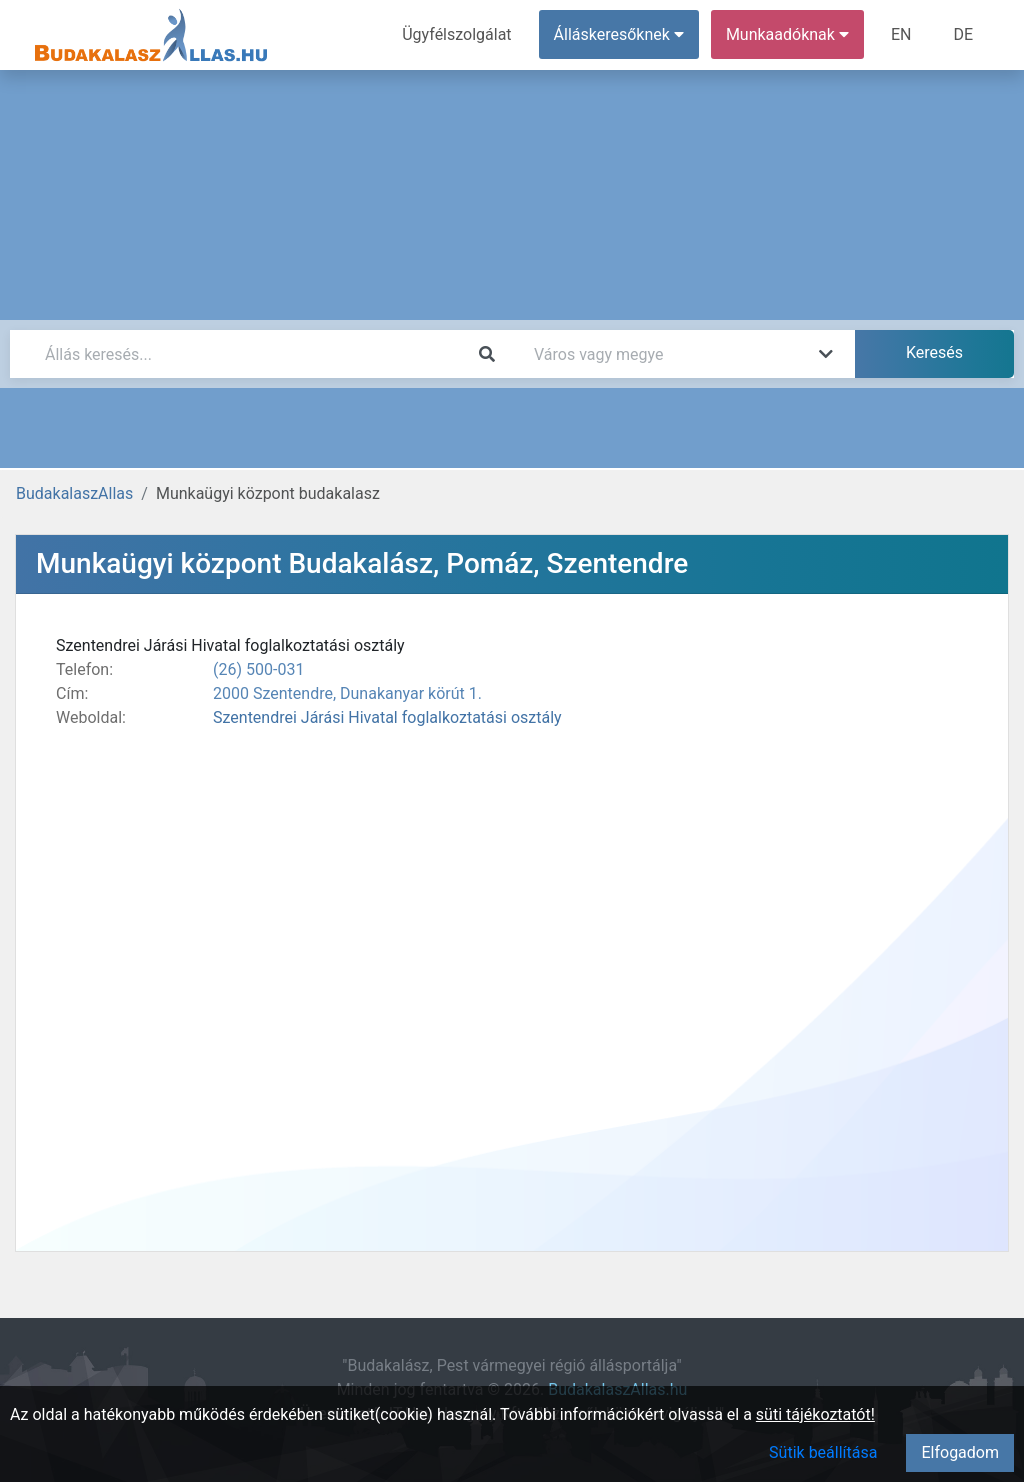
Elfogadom (960, 1452)
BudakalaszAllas (74, 493)
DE (963, 34)
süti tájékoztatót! (815, 1414)
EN (901, 34)
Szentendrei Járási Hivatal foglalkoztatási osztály (387, 717)
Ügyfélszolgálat (456, 34)
